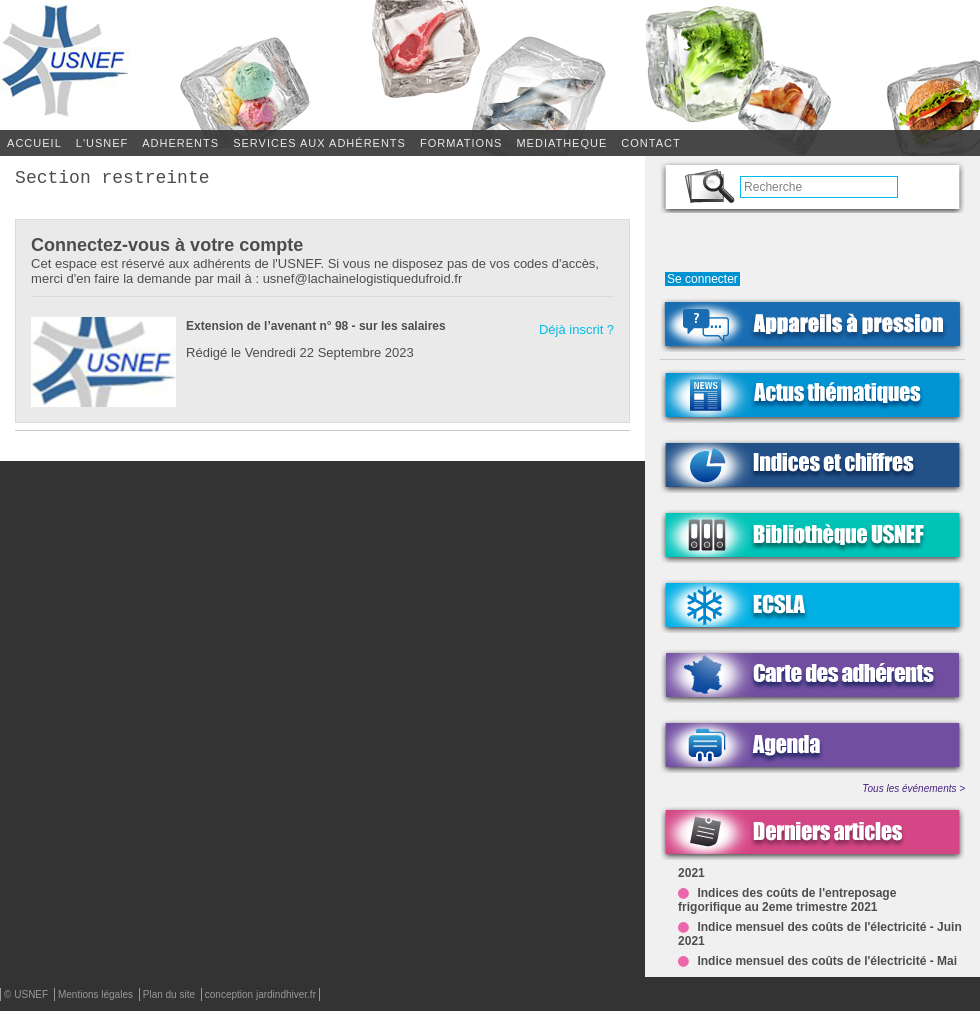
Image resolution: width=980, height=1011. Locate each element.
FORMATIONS (461, 143)
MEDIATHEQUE (561, 143)
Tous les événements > (913, 788)
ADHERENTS (180, 143)
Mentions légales (97, 994)
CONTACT (650, 143)
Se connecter (702, 279)
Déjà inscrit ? (576, 333)
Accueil (34, 143)
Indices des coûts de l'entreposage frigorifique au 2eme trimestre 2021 (787, 902)
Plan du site (170, 994)
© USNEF (27, 994)
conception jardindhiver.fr (260, 994)
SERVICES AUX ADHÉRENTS (319, 143)
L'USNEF (102, 143)
